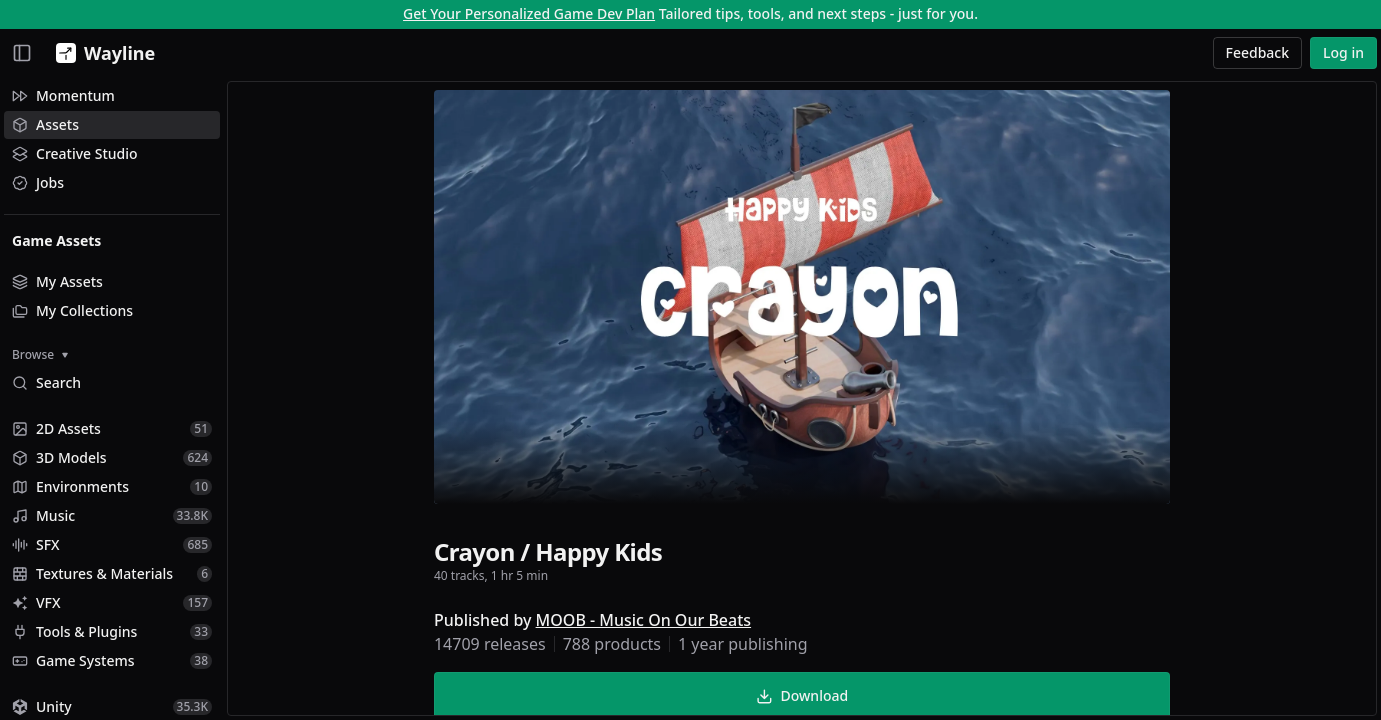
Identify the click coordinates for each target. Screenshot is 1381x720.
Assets (45, 124)
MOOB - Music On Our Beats (643, 620)
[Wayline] (101, 53)
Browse (40, 354)
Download (802, 695)
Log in (1343, 52)
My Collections (72, 310)
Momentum (63, 95)
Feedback (1258, 52)
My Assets (57, 281)
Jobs (38, 182)
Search (46, 382)
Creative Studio (75, 153)
